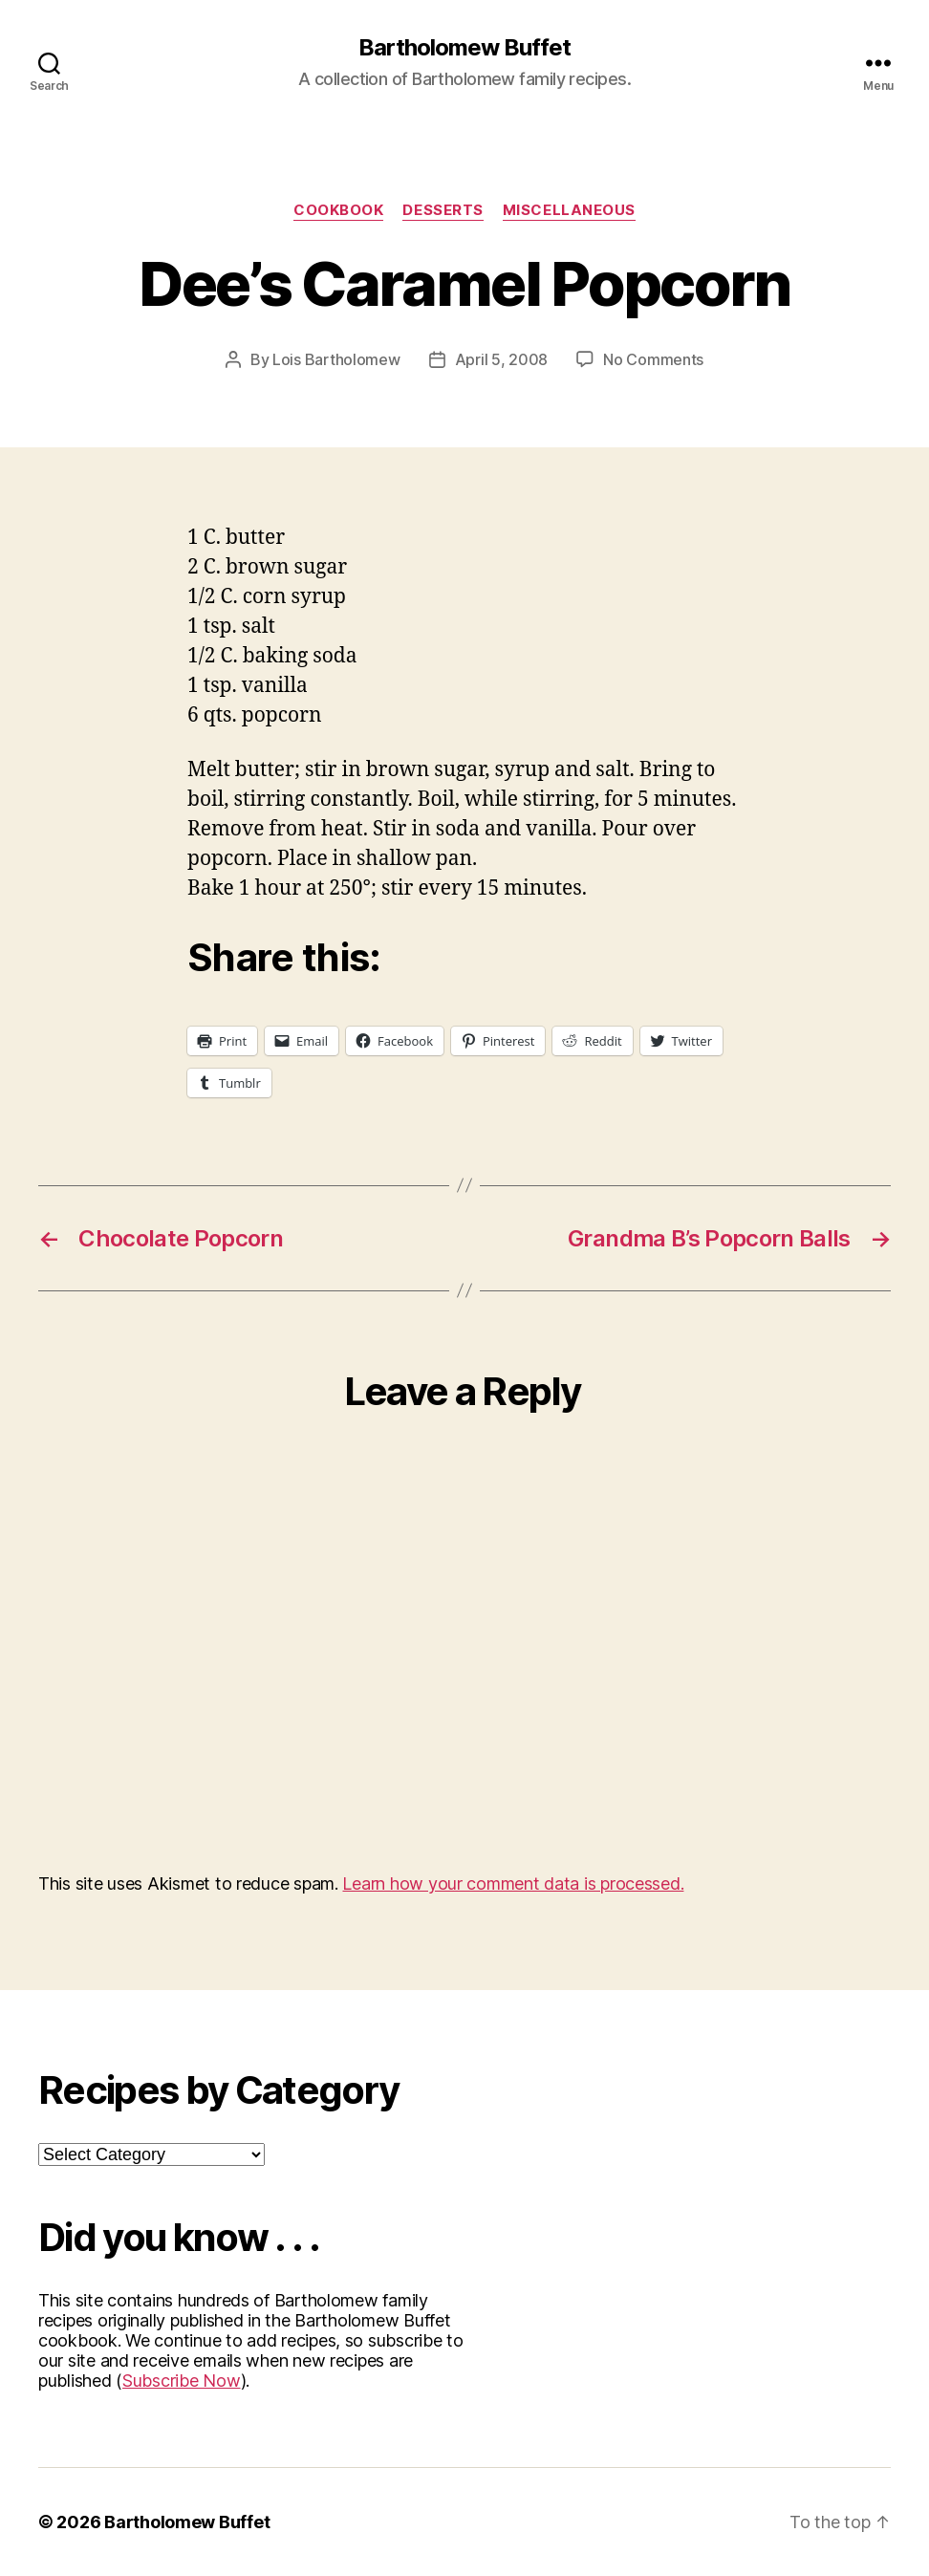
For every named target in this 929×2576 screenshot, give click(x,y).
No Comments (653, 359)
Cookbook (338, 210)
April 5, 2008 (502, 359)
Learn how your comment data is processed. (512, 1883)
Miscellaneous (569, 210)
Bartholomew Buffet (464, 47)
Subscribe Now (181, 2380)
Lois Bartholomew (336, 359)
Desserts (442, 210)
